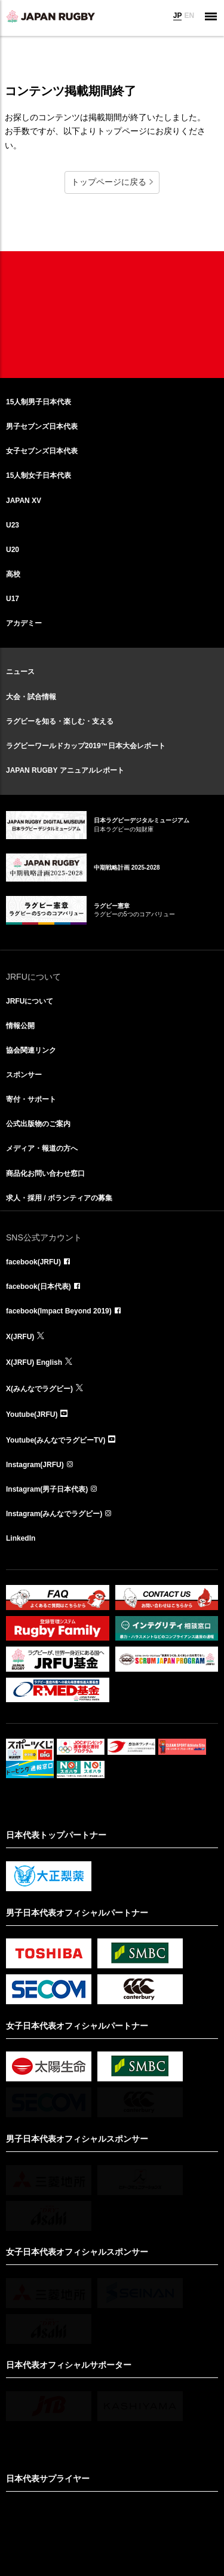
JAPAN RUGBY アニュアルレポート (65, 770)
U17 (12, 599)
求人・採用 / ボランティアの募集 (59, 1198)
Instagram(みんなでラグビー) (54, 1514)
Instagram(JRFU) (35, 1465)
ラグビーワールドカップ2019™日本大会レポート (85, 746)
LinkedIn (20, 1538)
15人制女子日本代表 (38, 475)
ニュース (20, 671)
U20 (12, 549)
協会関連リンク (31, 1050)
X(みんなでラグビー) (39, 1389)
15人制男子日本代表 (38, 402)
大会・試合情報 (31, 697)
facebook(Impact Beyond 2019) (59, 1311)
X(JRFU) (20, 1337)
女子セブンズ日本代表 (42, 451)
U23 (12, 525)
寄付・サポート (31, 1099)
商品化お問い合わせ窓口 (45, 1173)
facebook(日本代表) (38, 1286)
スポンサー (24, 1075)
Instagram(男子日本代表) (47, 1489)
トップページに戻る (108, 182)
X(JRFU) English (34, 1362)
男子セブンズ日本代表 (42, 426)
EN (189, 15)
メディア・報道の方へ (42, 1148)
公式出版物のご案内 (38, 1124)
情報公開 (20, 1026)
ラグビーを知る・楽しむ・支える (59, 721)
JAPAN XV (23, 500)
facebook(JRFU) (33, 1262)
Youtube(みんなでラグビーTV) (55, 1440)
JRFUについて (29, 1001)
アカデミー (24, 623)
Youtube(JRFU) (31, 1414)
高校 (13, 574)
